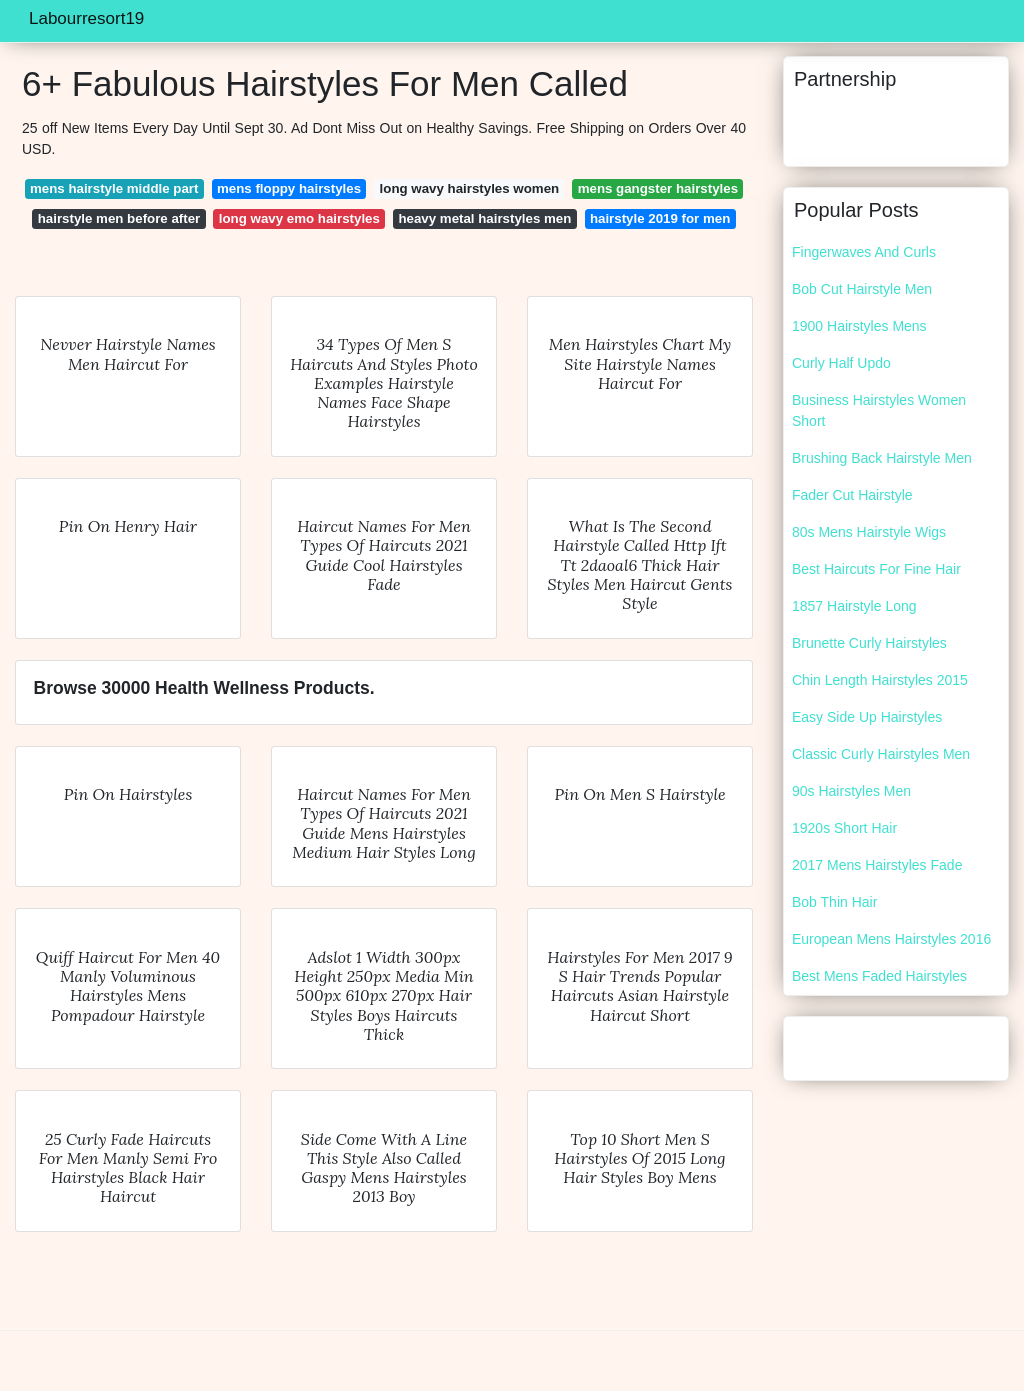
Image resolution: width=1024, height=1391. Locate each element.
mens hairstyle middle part (114, 188)
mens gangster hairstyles (658, 188)
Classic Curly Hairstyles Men (881, 754)
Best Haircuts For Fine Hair (876, 569)
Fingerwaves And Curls (864, 252)
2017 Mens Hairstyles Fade (877, 865)
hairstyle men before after (119, 218)
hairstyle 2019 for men (660, 218)
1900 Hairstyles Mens (859, 326)
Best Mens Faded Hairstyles (879, 976)
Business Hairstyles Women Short (879, 410)
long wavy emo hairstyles (299, 218)
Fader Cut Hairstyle (852, 495)
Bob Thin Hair (834, 902)
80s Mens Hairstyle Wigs (869, 532)
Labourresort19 (86, 18)
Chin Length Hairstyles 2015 (880, 680)
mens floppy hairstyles (289, 188)
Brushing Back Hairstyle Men (882, 458)
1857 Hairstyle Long (854, 606)
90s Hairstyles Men (851, 791)
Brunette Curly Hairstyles (869, 643)
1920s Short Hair (844, 828)
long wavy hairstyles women (470, 188)
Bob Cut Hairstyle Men (862, 289)
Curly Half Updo (841, 363)
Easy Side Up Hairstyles (867, 717)
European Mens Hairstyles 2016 (891, 939)
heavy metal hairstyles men (484, 218)
